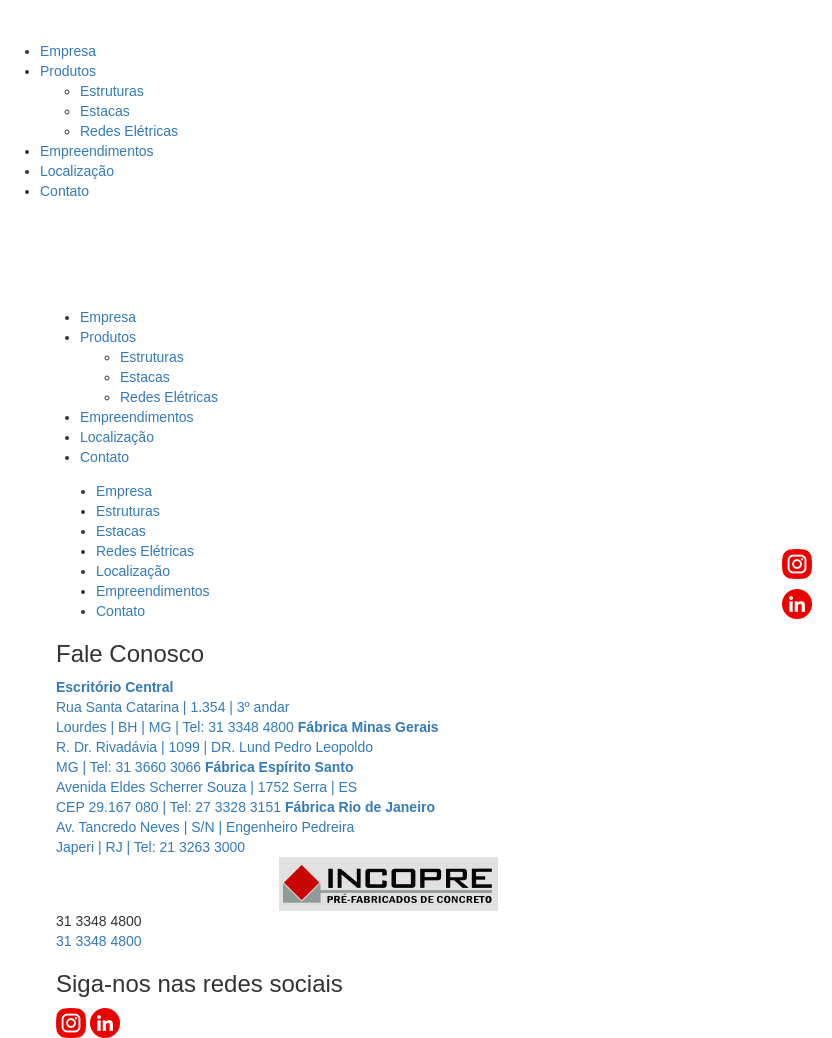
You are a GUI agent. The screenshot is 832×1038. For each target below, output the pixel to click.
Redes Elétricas (129, 131)
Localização (77, 171)
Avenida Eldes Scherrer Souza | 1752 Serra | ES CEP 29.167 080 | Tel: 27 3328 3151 (206, 787)
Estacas (105, 111)
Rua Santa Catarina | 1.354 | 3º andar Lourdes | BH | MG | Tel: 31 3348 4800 (177, 707)
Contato (64, 191)
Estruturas (112, 91)
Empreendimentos (97, 151)
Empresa (68, 51)
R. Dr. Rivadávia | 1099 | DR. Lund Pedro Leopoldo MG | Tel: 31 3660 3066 (247, 747)
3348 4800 (99, 941)
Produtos (68, 71)
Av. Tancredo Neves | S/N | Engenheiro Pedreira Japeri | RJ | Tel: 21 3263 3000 (245, 827)
